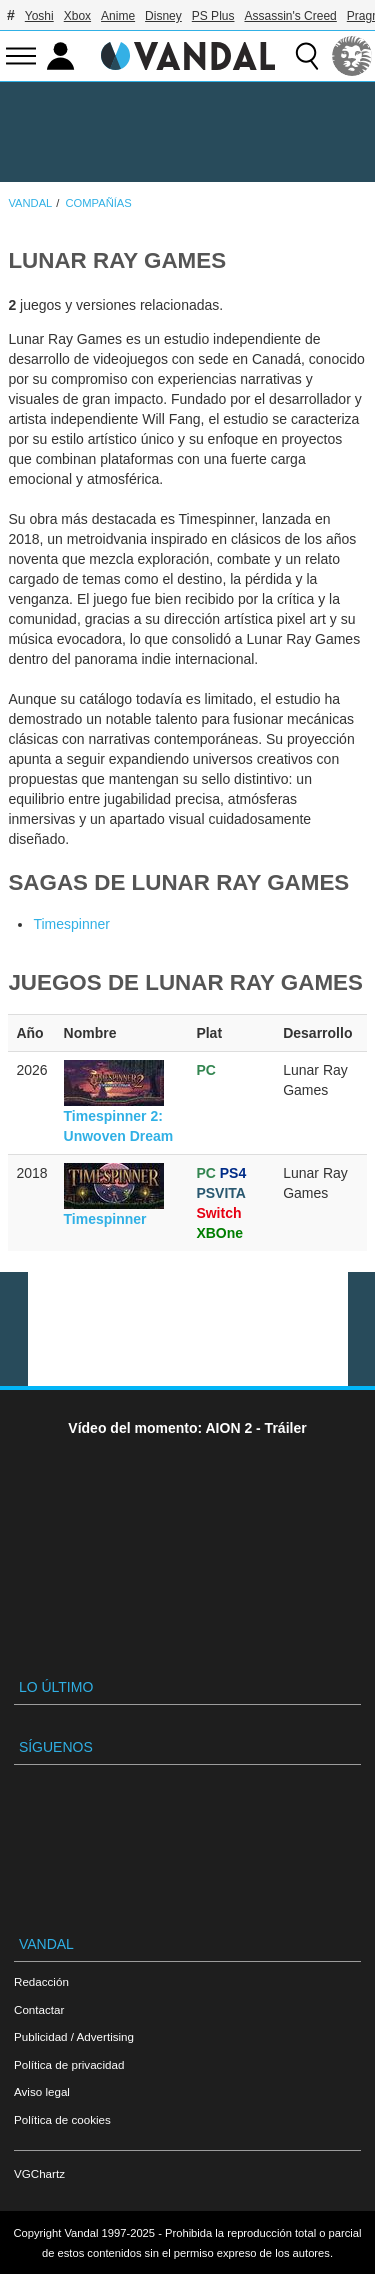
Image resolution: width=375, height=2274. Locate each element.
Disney (163, 16)
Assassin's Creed (290, 16)
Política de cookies (62, 2119)
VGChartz (39, 2173)
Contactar (39, 2009)
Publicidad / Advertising (74, 2036)
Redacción (41, 1981)
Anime (118, 16)
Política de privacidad (69, 2064)
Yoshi (39, 16)
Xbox (77, 16)
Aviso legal (42, 2091)
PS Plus (213, 16)
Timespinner (71, 924)
